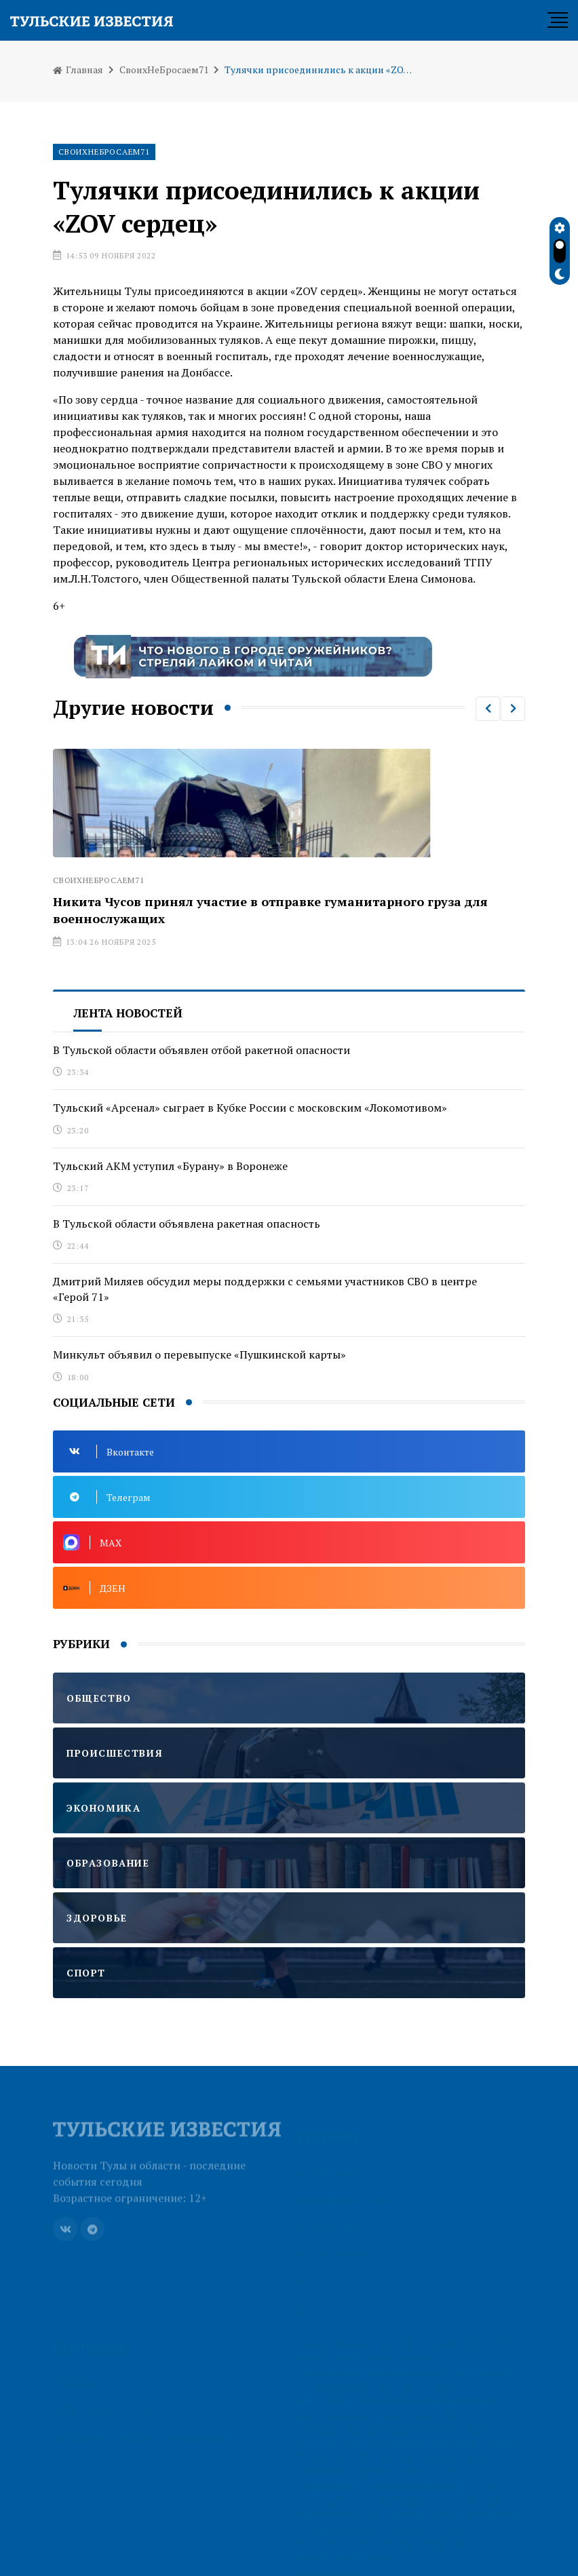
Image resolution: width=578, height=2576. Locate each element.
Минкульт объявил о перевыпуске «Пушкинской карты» (199, 1354)
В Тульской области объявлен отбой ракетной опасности (201, 1049)
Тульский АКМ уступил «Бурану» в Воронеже (170, 1165)
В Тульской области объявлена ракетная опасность (186, 1223)
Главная (78, 69)
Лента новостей (127, 1013)
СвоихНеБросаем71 (163, 69)
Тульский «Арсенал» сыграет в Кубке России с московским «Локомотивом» (250, 1107)
